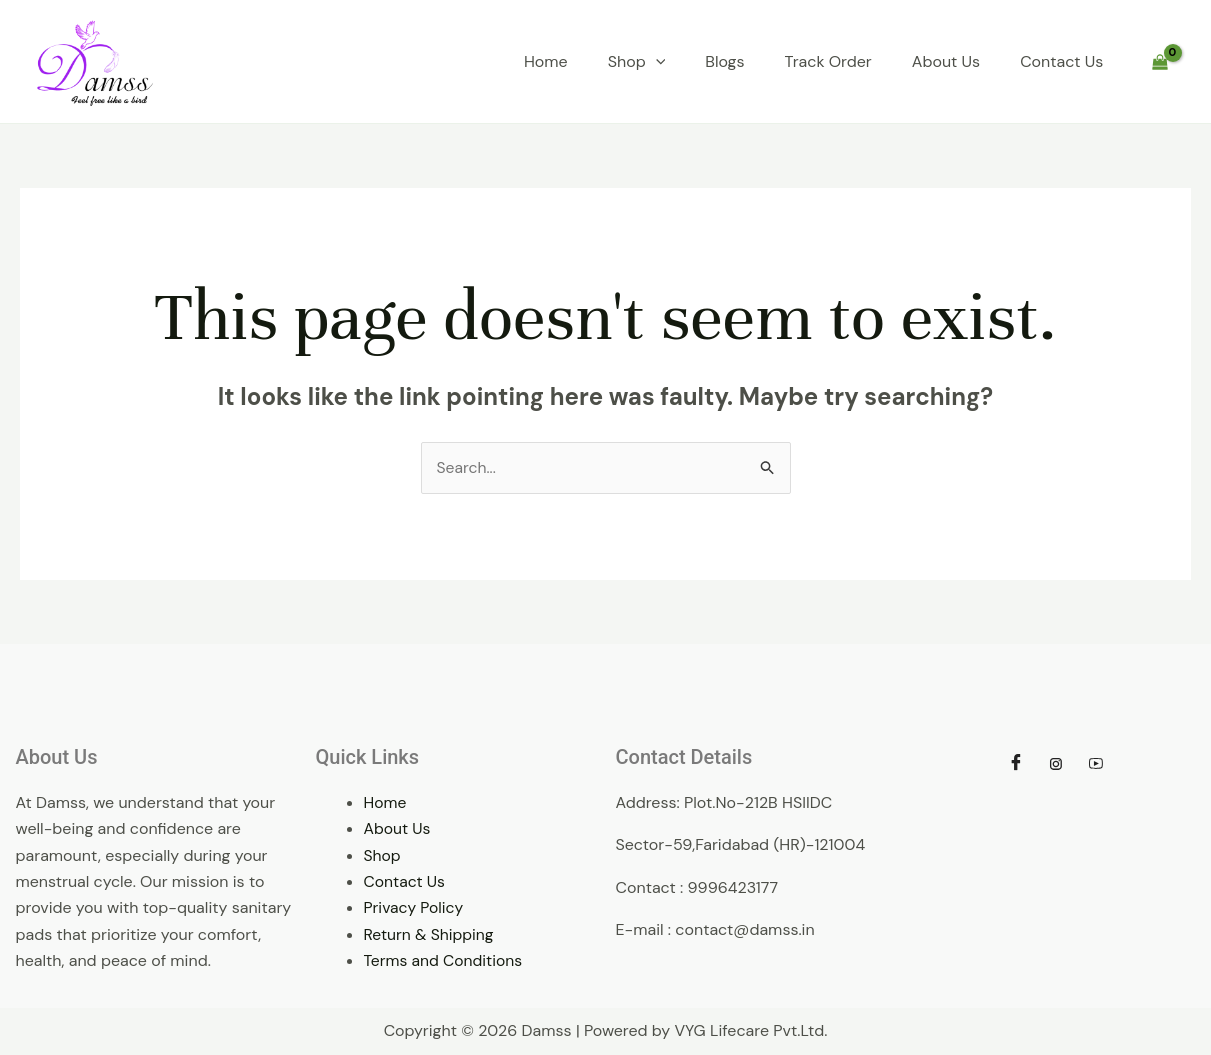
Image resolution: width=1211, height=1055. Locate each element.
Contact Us (1061, 61)
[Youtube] (1096, 764)
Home (546, 61)
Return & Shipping (430, 934)
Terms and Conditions (445, 961)
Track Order (828, 61)
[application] (656, 62)
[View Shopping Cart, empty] (1159, 61)
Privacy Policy (415, 908)
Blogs (724, 61)
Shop (637, 62)
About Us (946, 61)
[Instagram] (1056, 764)
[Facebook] (1016, 764)
